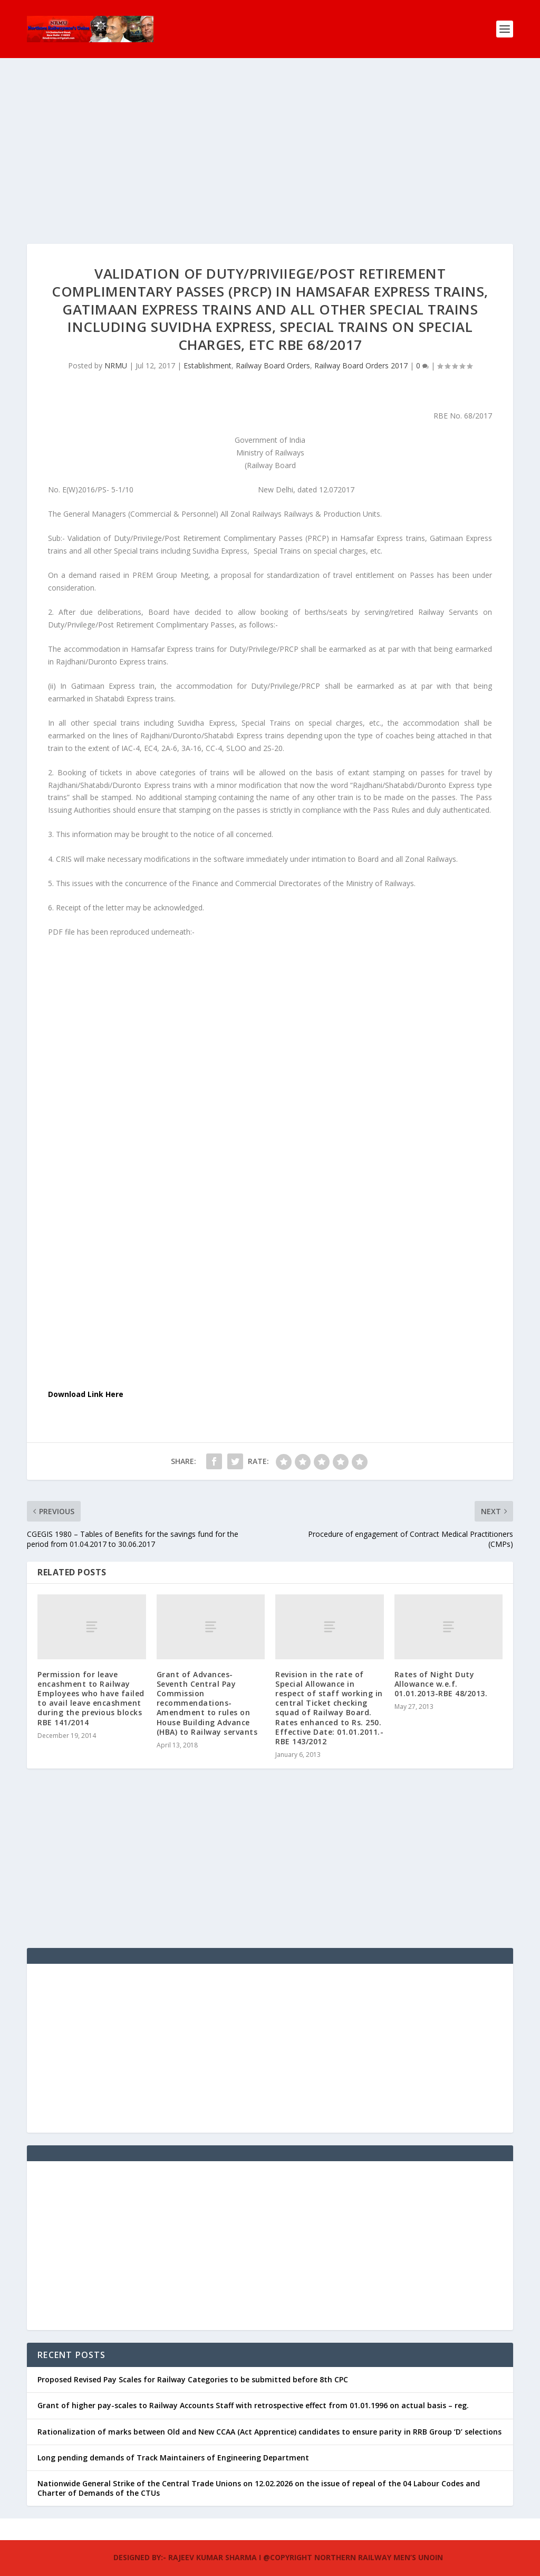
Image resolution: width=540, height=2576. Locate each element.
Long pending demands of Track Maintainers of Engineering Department (173, 2441)
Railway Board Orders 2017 (361, 349)
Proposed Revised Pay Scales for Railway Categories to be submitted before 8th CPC (192, 2363)
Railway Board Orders (273, 349)
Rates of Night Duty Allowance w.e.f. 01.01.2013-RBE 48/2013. (441, 1666)
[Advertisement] (270, 153)
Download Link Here (85, 1377)
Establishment (208, 349)
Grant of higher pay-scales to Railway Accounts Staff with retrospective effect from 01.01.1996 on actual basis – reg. (253, 2388)
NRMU (115, 349)
